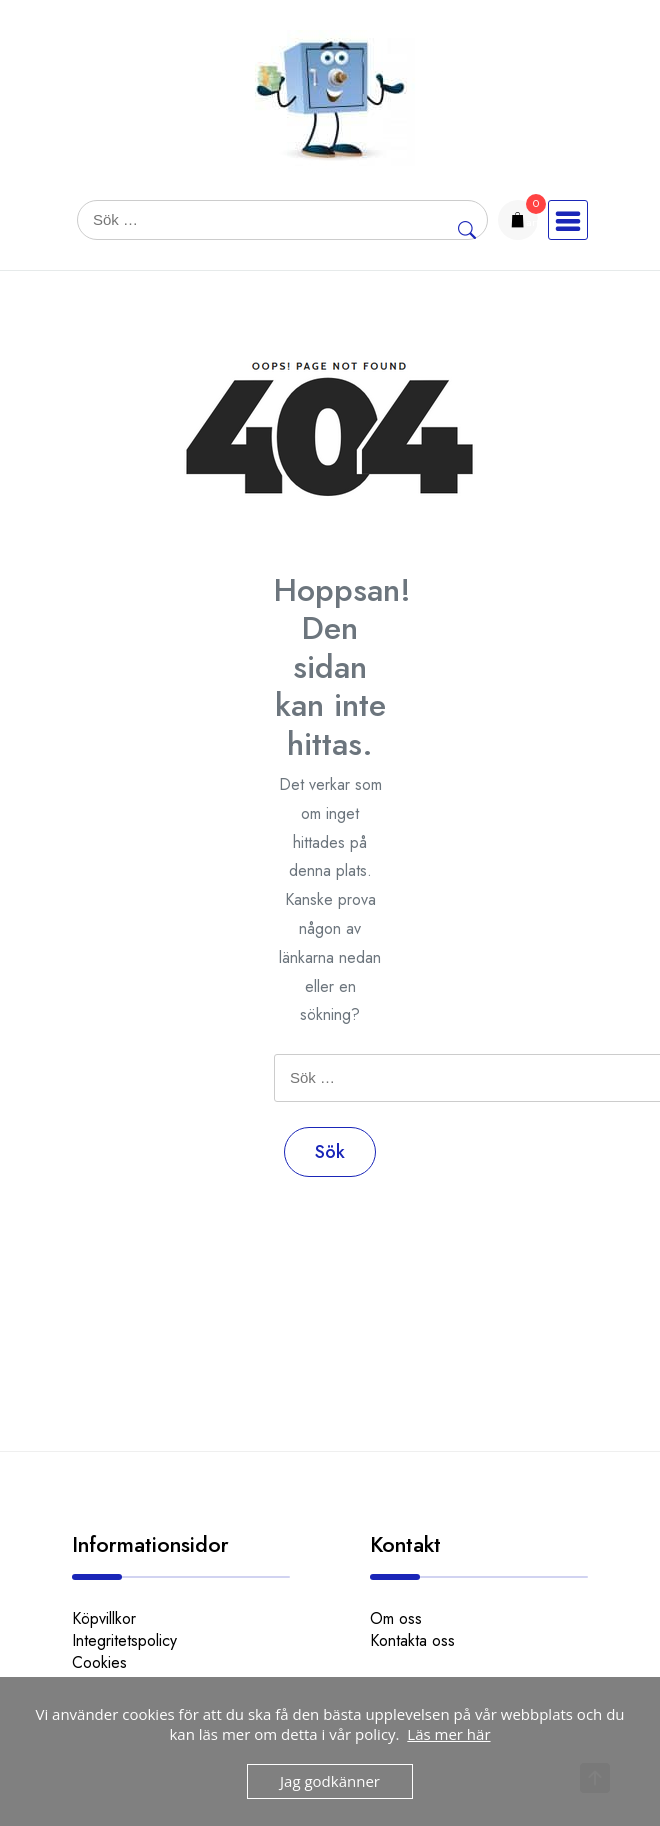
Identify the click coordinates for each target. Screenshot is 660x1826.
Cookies (99, 1662)
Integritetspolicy (124, 1640)
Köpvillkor (104, 1618)
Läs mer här (448, 1734)
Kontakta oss (412, 1640)
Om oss (396, 1618)
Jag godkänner (330, 1781)
